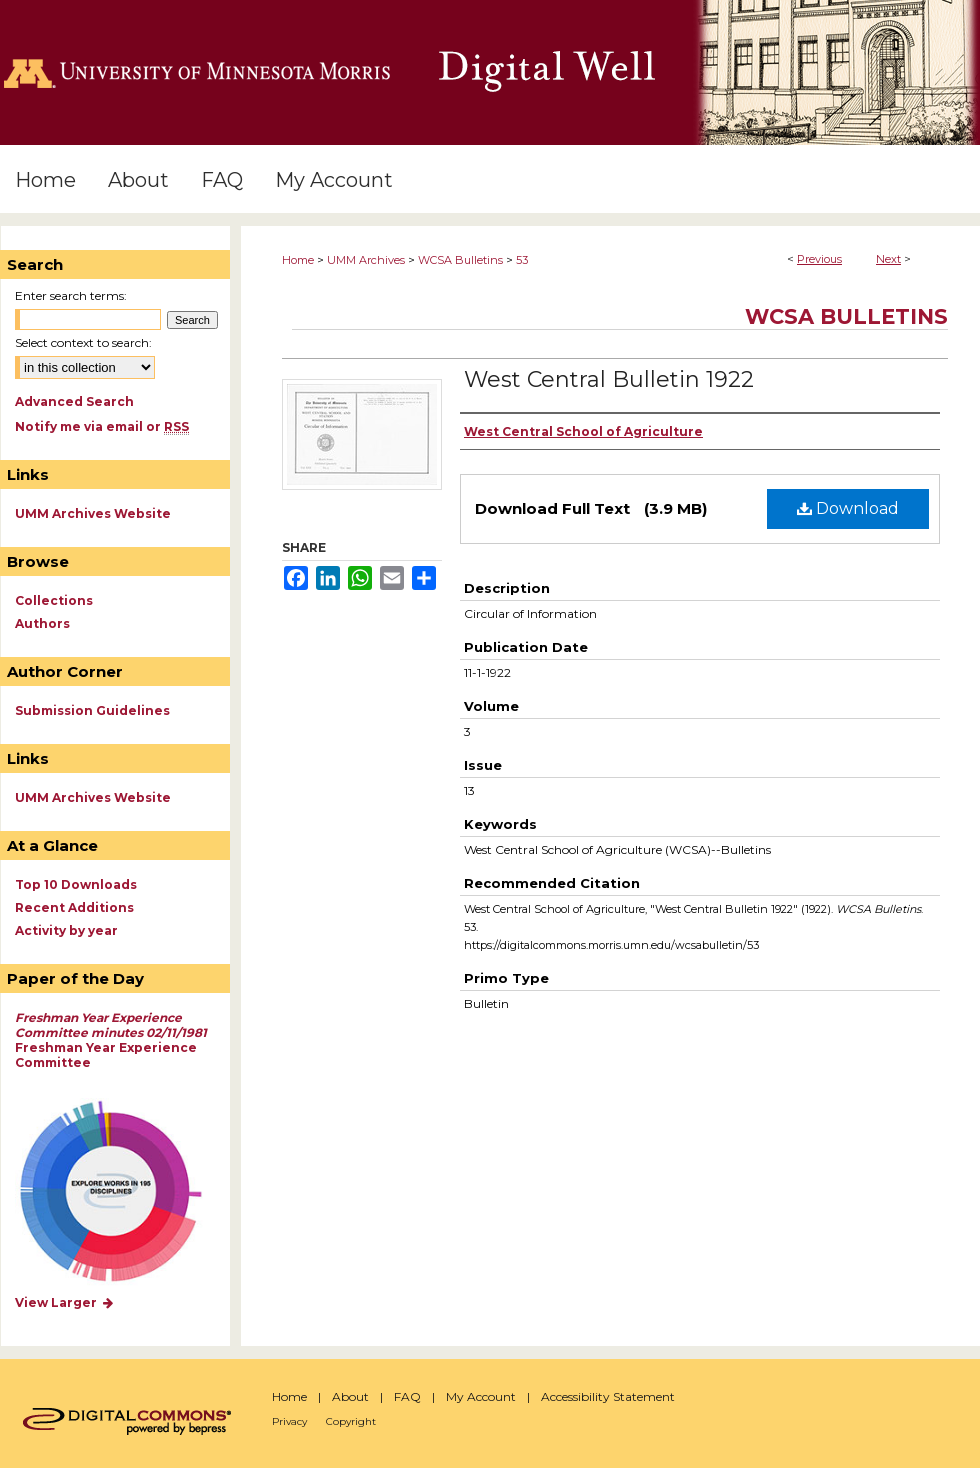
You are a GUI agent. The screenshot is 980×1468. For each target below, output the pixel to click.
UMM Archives (366, 260)
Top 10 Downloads (76, 884)
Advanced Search (74, 401)
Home (298, 260)
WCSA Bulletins (460, 260)
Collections (54, 600)
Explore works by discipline (123, 1192)
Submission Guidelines (92, 710)
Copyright (351, 1421)
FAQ (407, 1396)
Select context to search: (83, 342)
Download (848, 508)
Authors (42, 623)
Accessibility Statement (608, 1396)
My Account (481, 1396)
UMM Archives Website (93, 513)
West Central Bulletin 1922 (609, 379)
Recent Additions (74, 907)
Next (888, 259)
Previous (819, 259)
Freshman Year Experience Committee (111, 1040)
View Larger (65, 1302)
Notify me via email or (102, 426)
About (350, 1396)
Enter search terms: (71, 295)
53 (522, 260)
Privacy (289, 1421)
